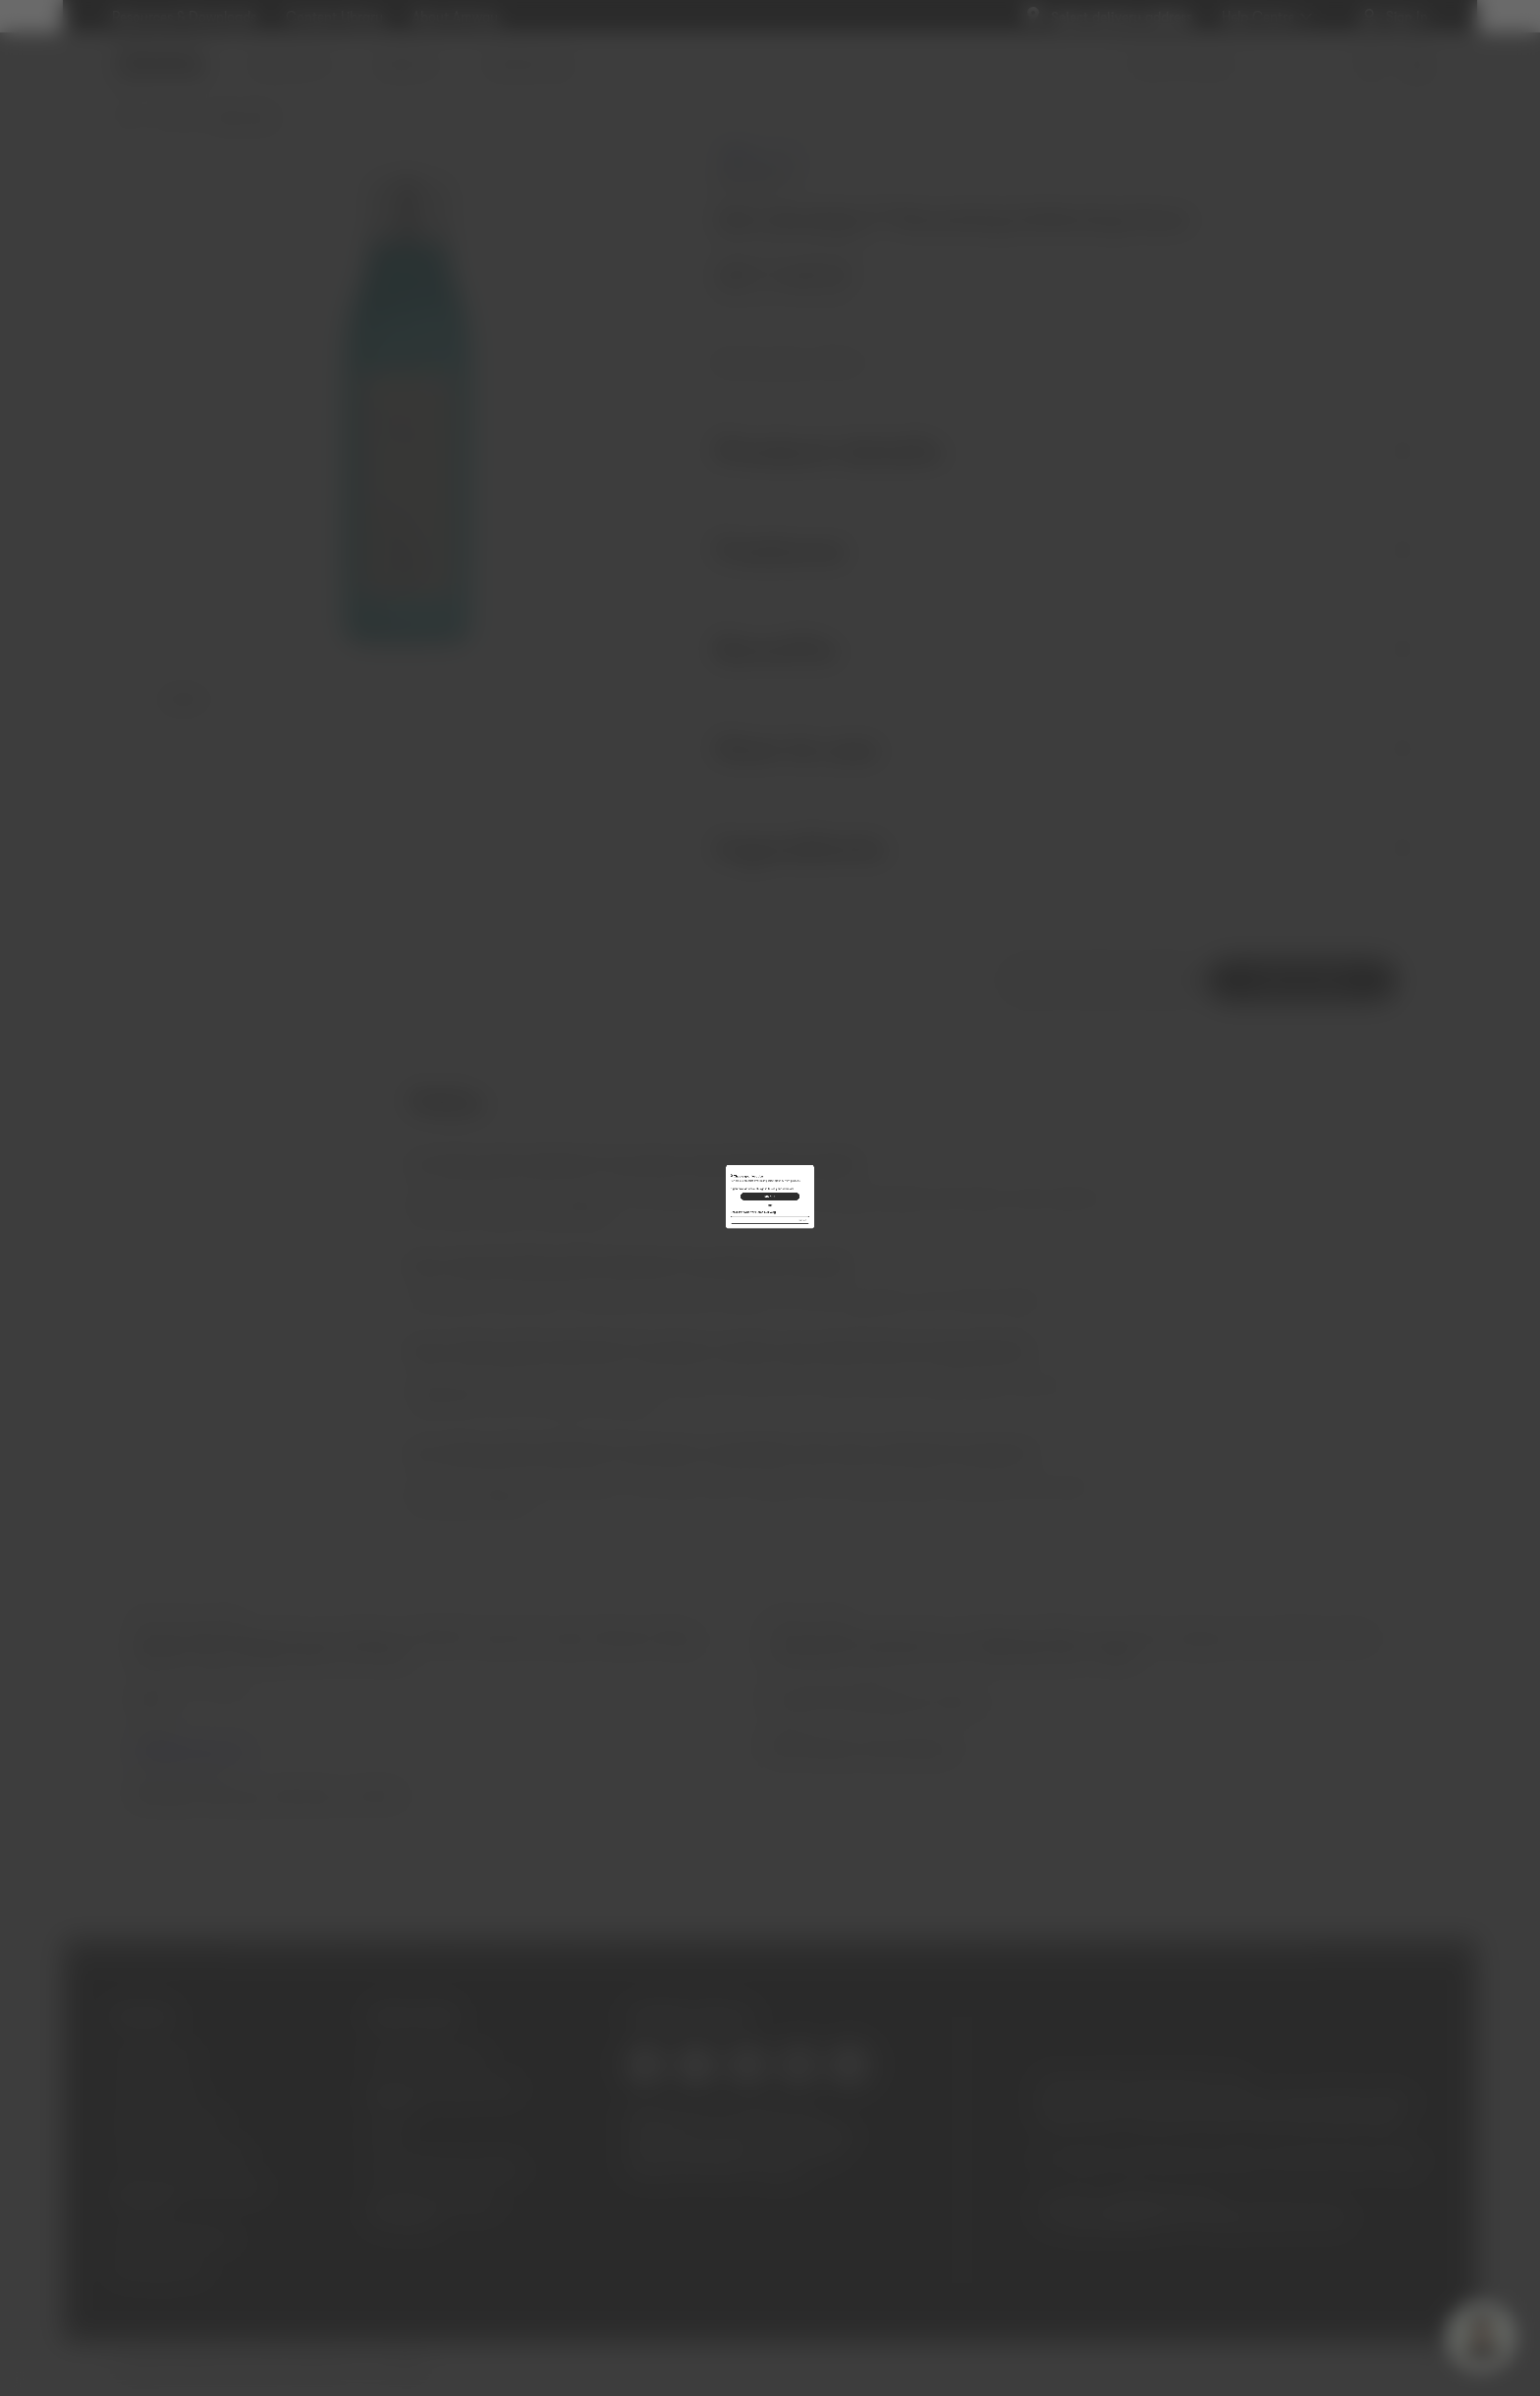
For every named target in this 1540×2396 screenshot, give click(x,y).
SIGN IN (770, 1188)
